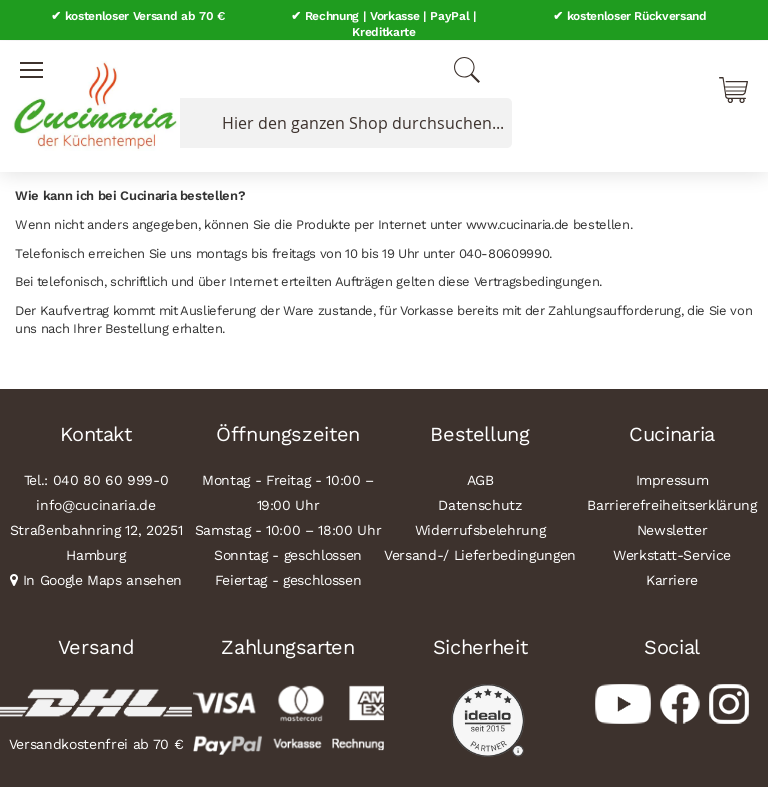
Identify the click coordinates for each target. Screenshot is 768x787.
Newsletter (672, 530)
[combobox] (342, 123)
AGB (480, 480)
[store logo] (90, 100)
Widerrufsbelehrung (480, 530)
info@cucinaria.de (95, 505)
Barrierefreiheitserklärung (671, 505)
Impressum (672, 480)
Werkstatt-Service (672, 555)
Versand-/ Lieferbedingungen (480, 555)
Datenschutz (479, 505)
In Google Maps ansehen (103, 580)
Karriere (672, 580)
